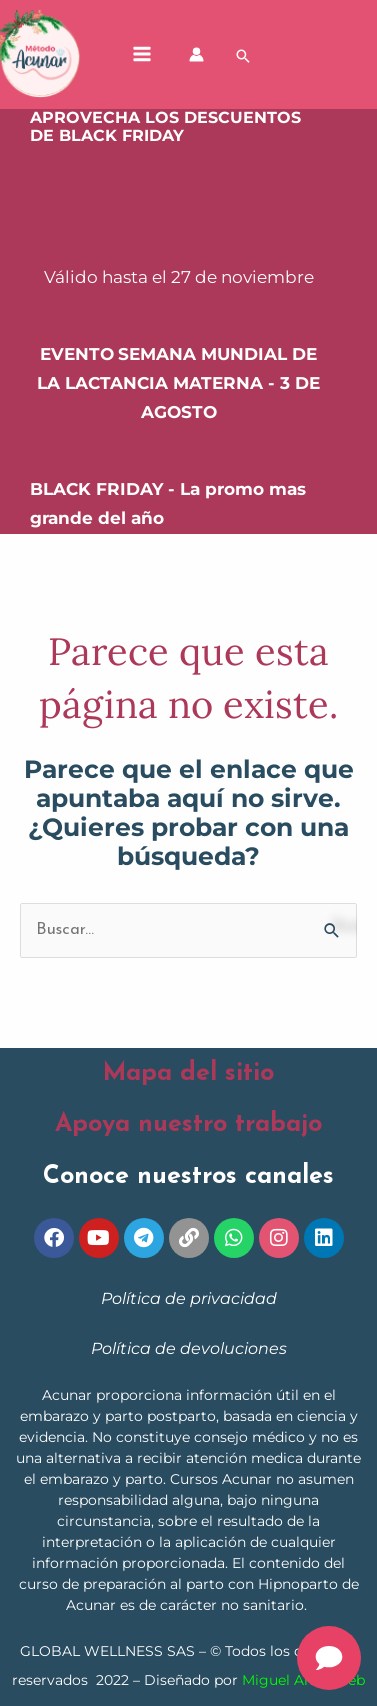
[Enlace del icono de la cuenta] (196, 54)
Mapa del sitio (188, 1073)
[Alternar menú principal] (142, 54)
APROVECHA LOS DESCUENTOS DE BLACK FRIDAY (165, 127)
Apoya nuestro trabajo (188, 1124)
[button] (243, 56)
